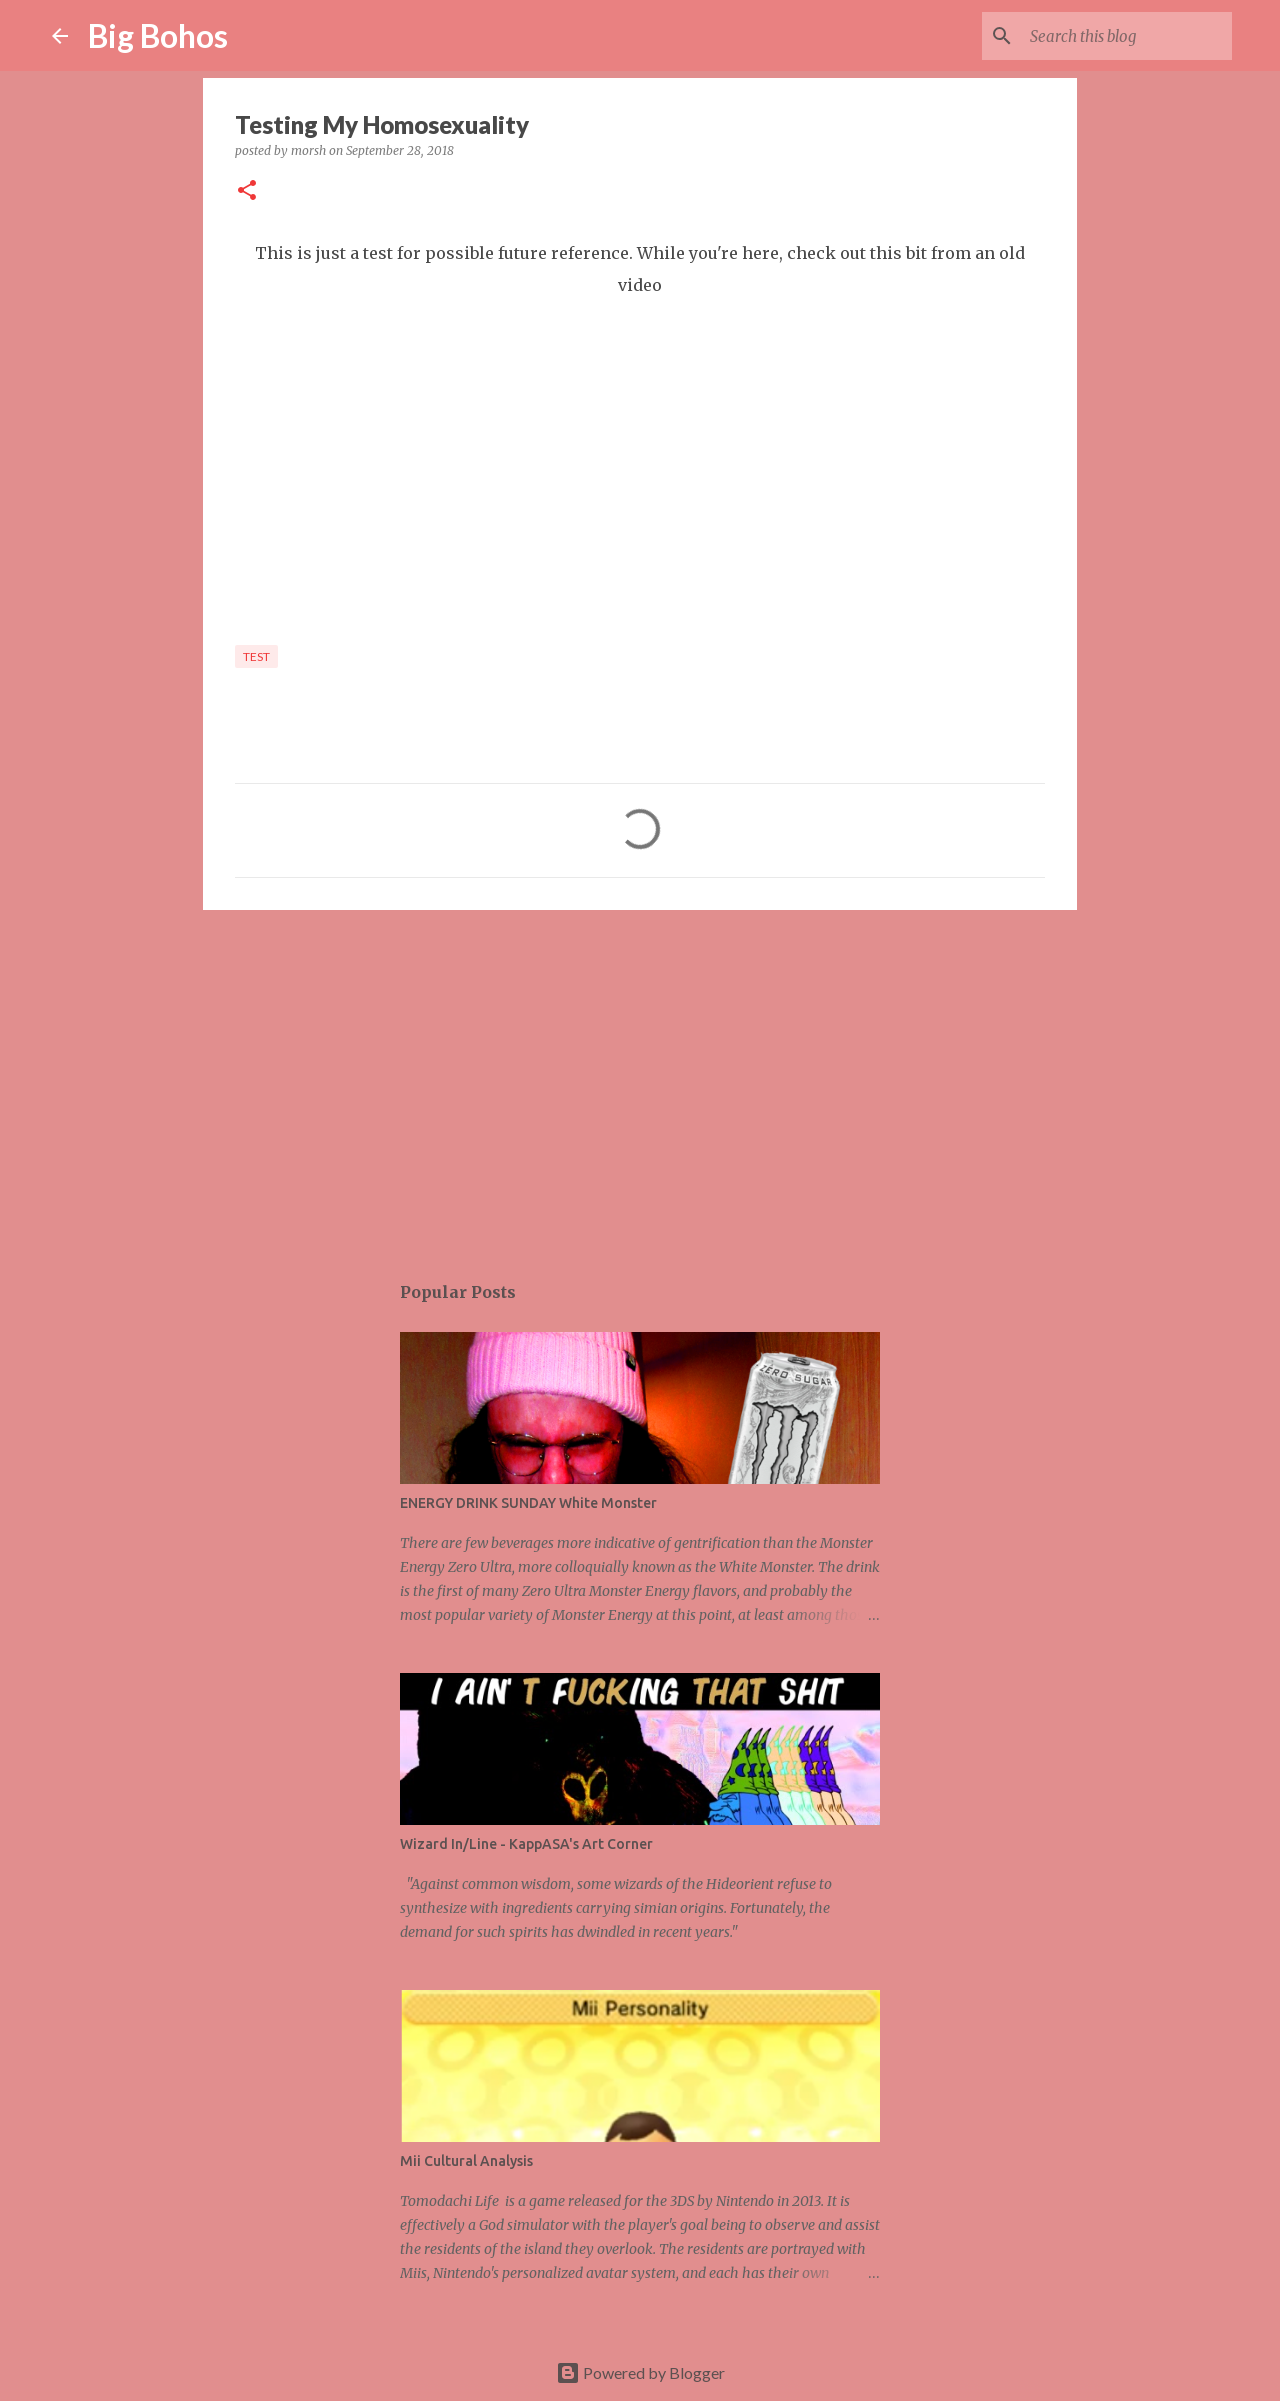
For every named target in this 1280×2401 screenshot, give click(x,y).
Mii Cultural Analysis (466, 2161)
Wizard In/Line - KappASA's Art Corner (526, 1844)
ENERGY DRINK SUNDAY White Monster (528, 1503)
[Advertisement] (640, 1080)
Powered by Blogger (640, 2372)
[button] (247, 191)
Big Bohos (158, 35)
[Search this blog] (1127, 36)
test (256, 656)
